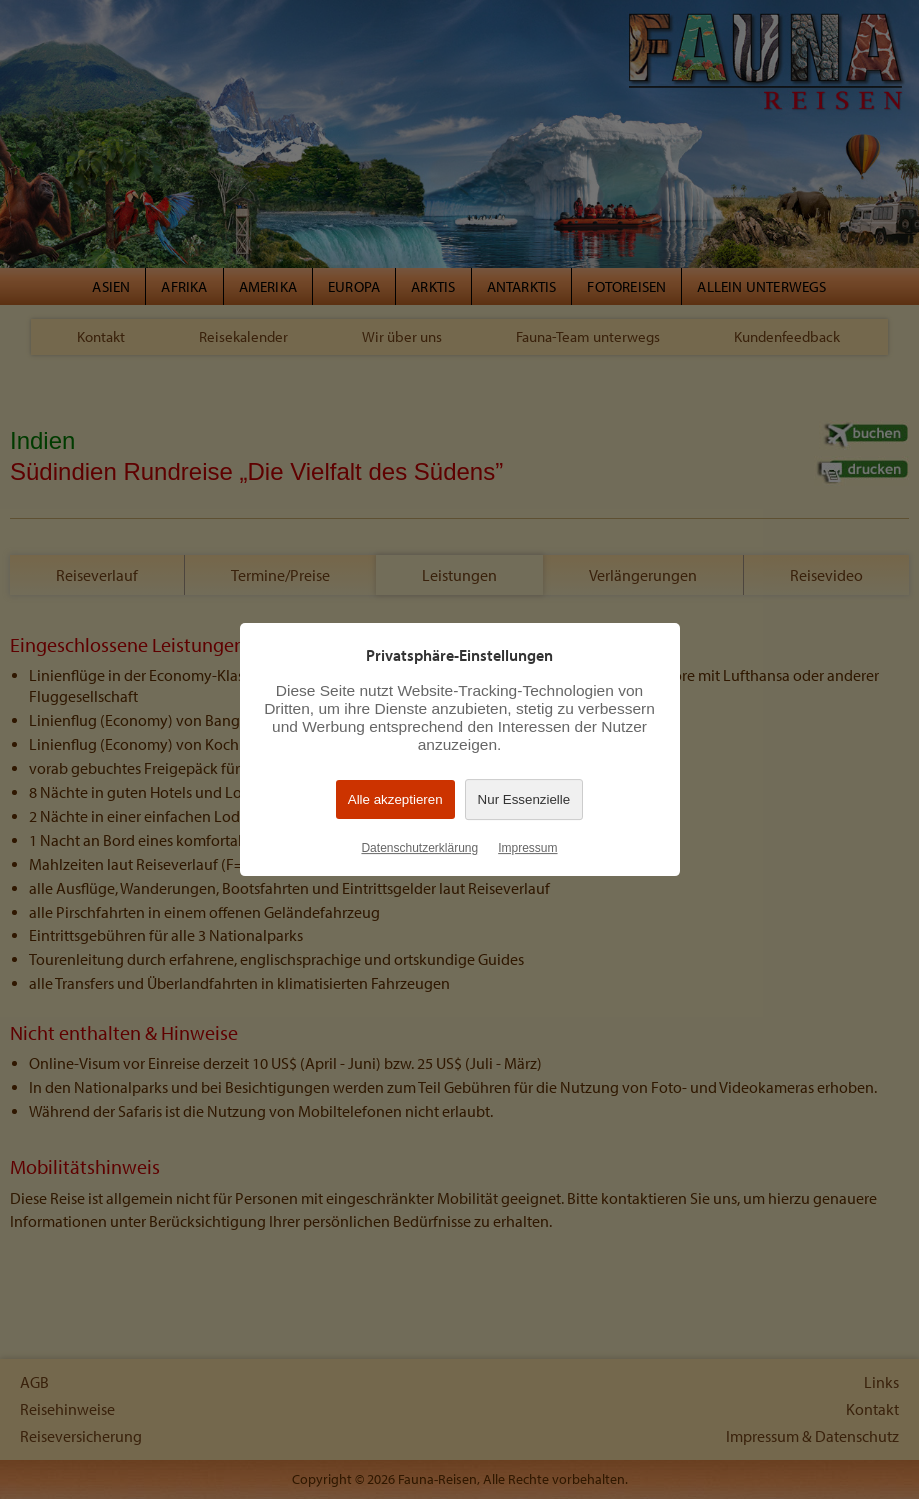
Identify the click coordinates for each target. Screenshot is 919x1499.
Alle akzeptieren (395, 799)
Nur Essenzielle (524, 799)
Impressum (527, 848)
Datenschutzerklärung (419, 848)
